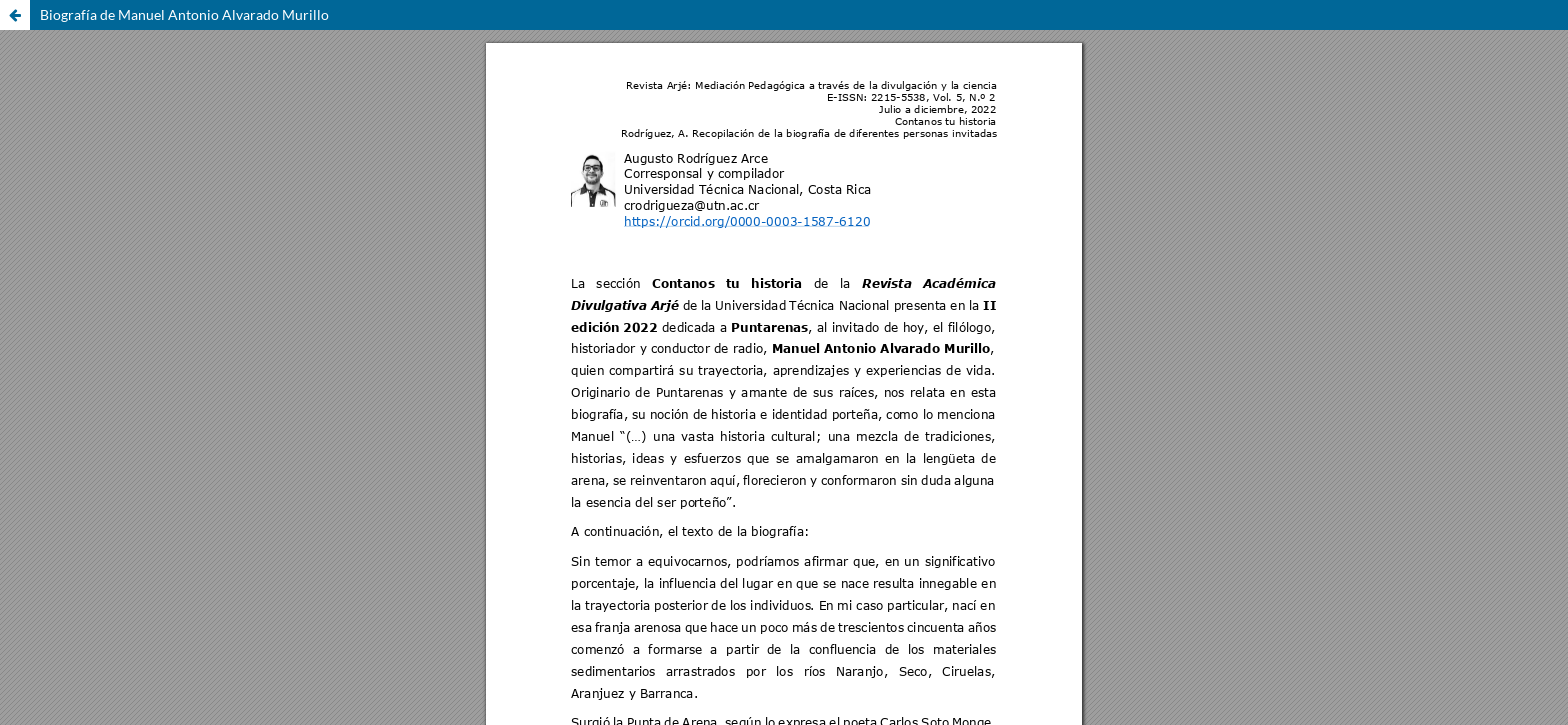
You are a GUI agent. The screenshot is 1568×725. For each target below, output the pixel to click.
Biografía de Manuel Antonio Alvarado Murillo (184, 14)
